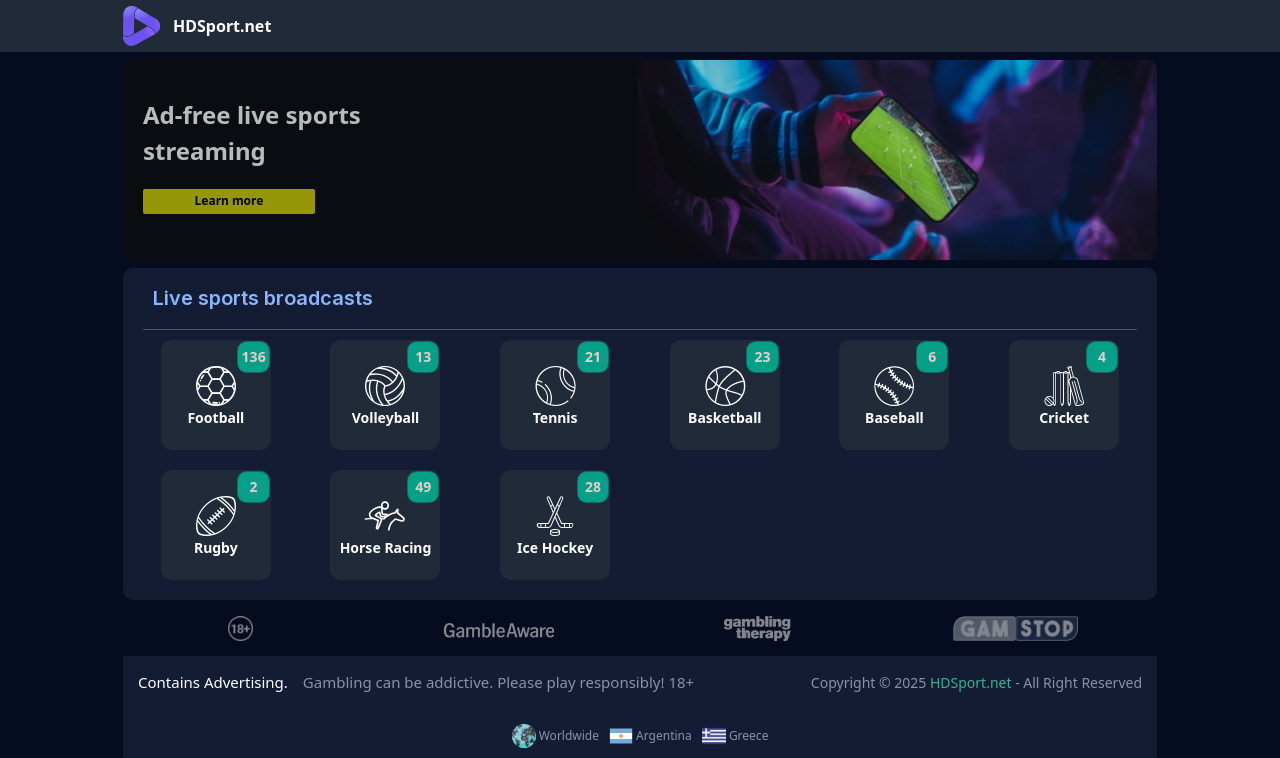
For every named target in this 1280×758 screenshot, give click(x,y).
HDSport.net (971, 682)
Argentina (650, 735)
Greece (735, 735)
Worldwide (555, 735)
